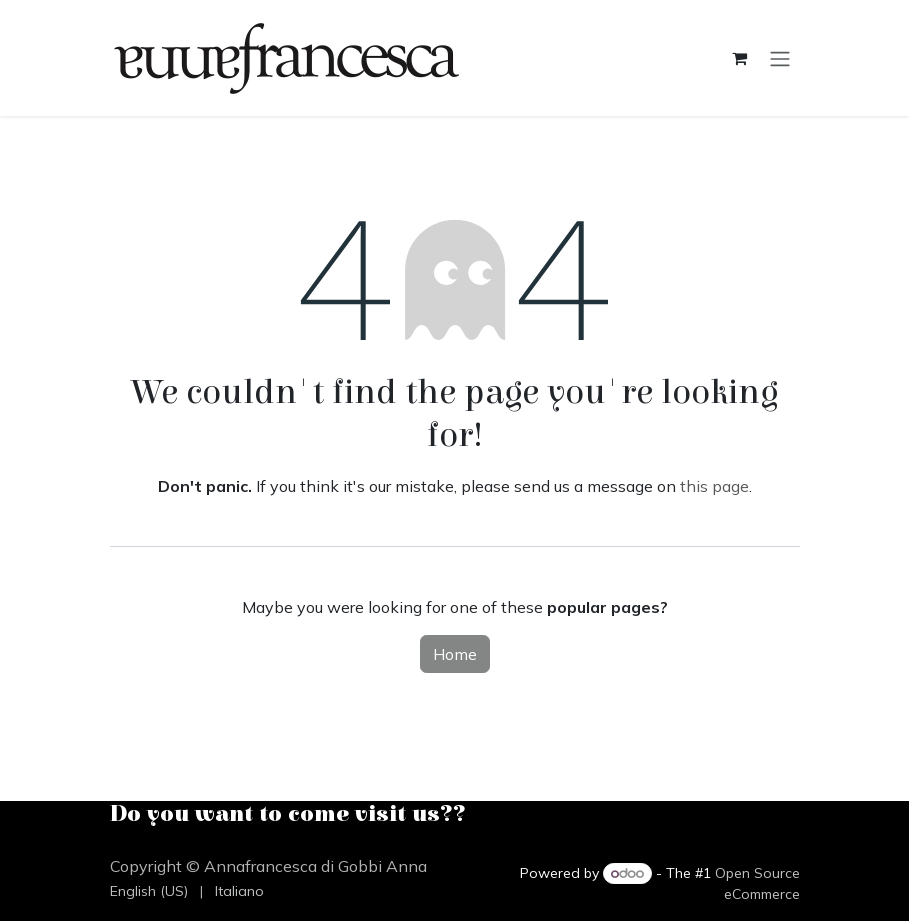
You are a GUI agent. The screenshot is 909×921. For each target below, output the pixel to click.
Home (455, 654)
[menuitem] (149, 891)
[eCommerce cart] (740, 58)
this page (714, 486)
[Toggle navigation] (780, 58)
